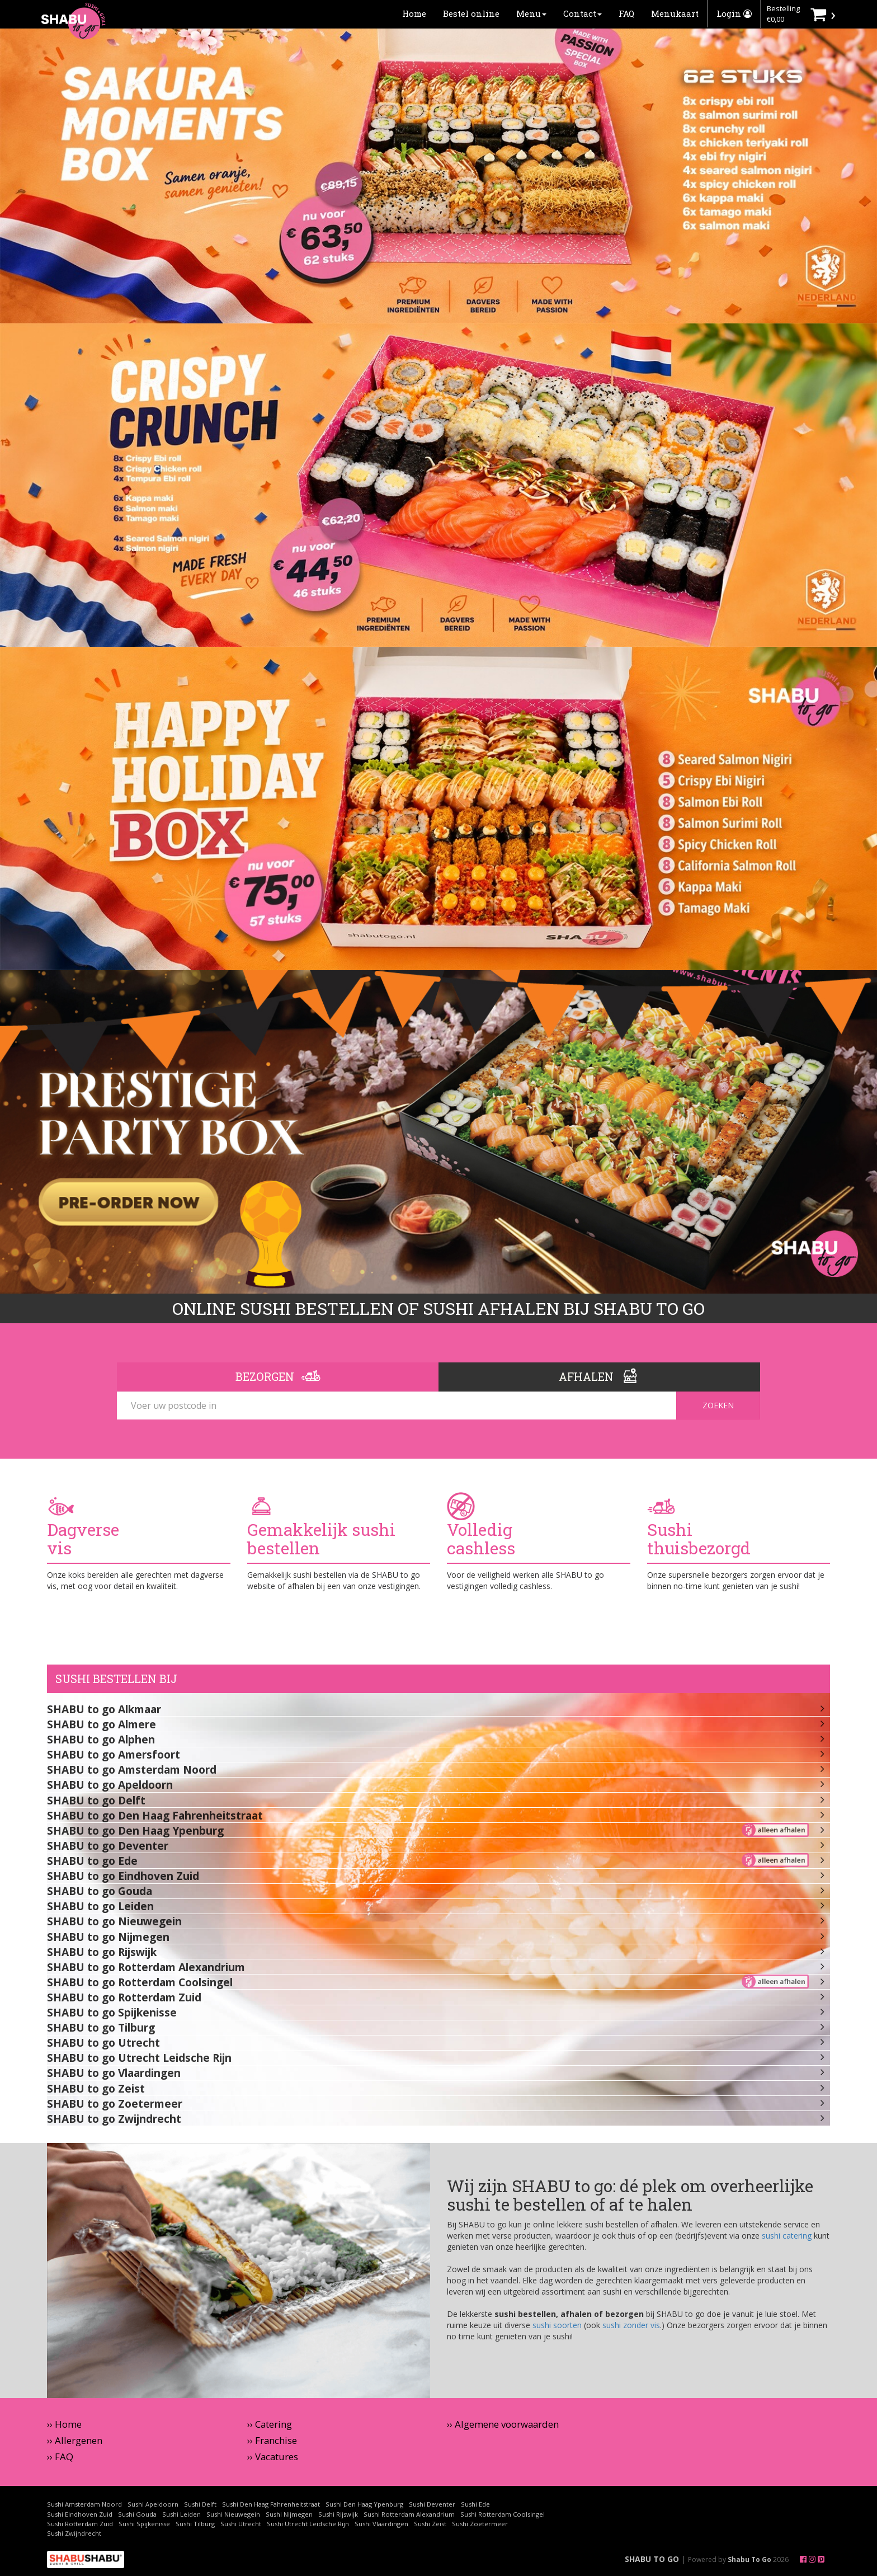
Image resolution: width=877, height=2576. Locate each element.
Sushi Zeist (430, 2523)
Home (414, 13)
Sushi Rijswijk (338, 2514)
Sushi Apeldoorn (153, 2504)
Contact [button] (582, 13)
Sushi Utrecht (240, 2523)
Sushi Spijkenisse (144, 2523)
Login (734, 13)
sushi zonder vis (631, 2325)
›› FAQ (60, 2456)
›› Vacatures (272, 2456)
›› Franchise (272, 2440)
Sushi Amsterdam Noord (84, 2504)
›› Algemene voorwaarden (503, 2424)
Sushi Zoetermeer (480, 2523)
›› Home (64, 2424)
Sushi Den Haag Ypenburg (364, 2504)
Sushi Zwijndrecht (74, 2533)
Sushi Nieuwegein (233, 2514)
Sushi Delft (200, 2504)
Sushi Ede (475, 2504)
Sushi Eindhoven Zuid (79, 2514)
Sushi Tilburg (195, 2523)
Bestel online (471, 13)
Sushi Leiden (181, 2514)
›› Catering (269, 2424)
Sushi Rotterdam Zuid (80, 2523)
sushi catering (787, 2235)
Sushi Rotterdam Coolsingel (502, 2514)
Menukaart (675, 13)
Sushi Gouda (137, 2514)
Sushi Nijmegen (289, 2514)
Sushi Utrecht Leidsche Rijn (308, 2523)
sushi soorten (557, 2325)
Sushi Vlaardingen (381, 2523)
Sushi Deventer (432, 2504)
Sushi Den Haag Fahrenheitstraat (271, 2504)
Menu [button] (531, 13)
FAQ (626, 13)
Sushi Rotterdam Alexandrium (409, 2514)
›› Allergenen (74, 2440)
